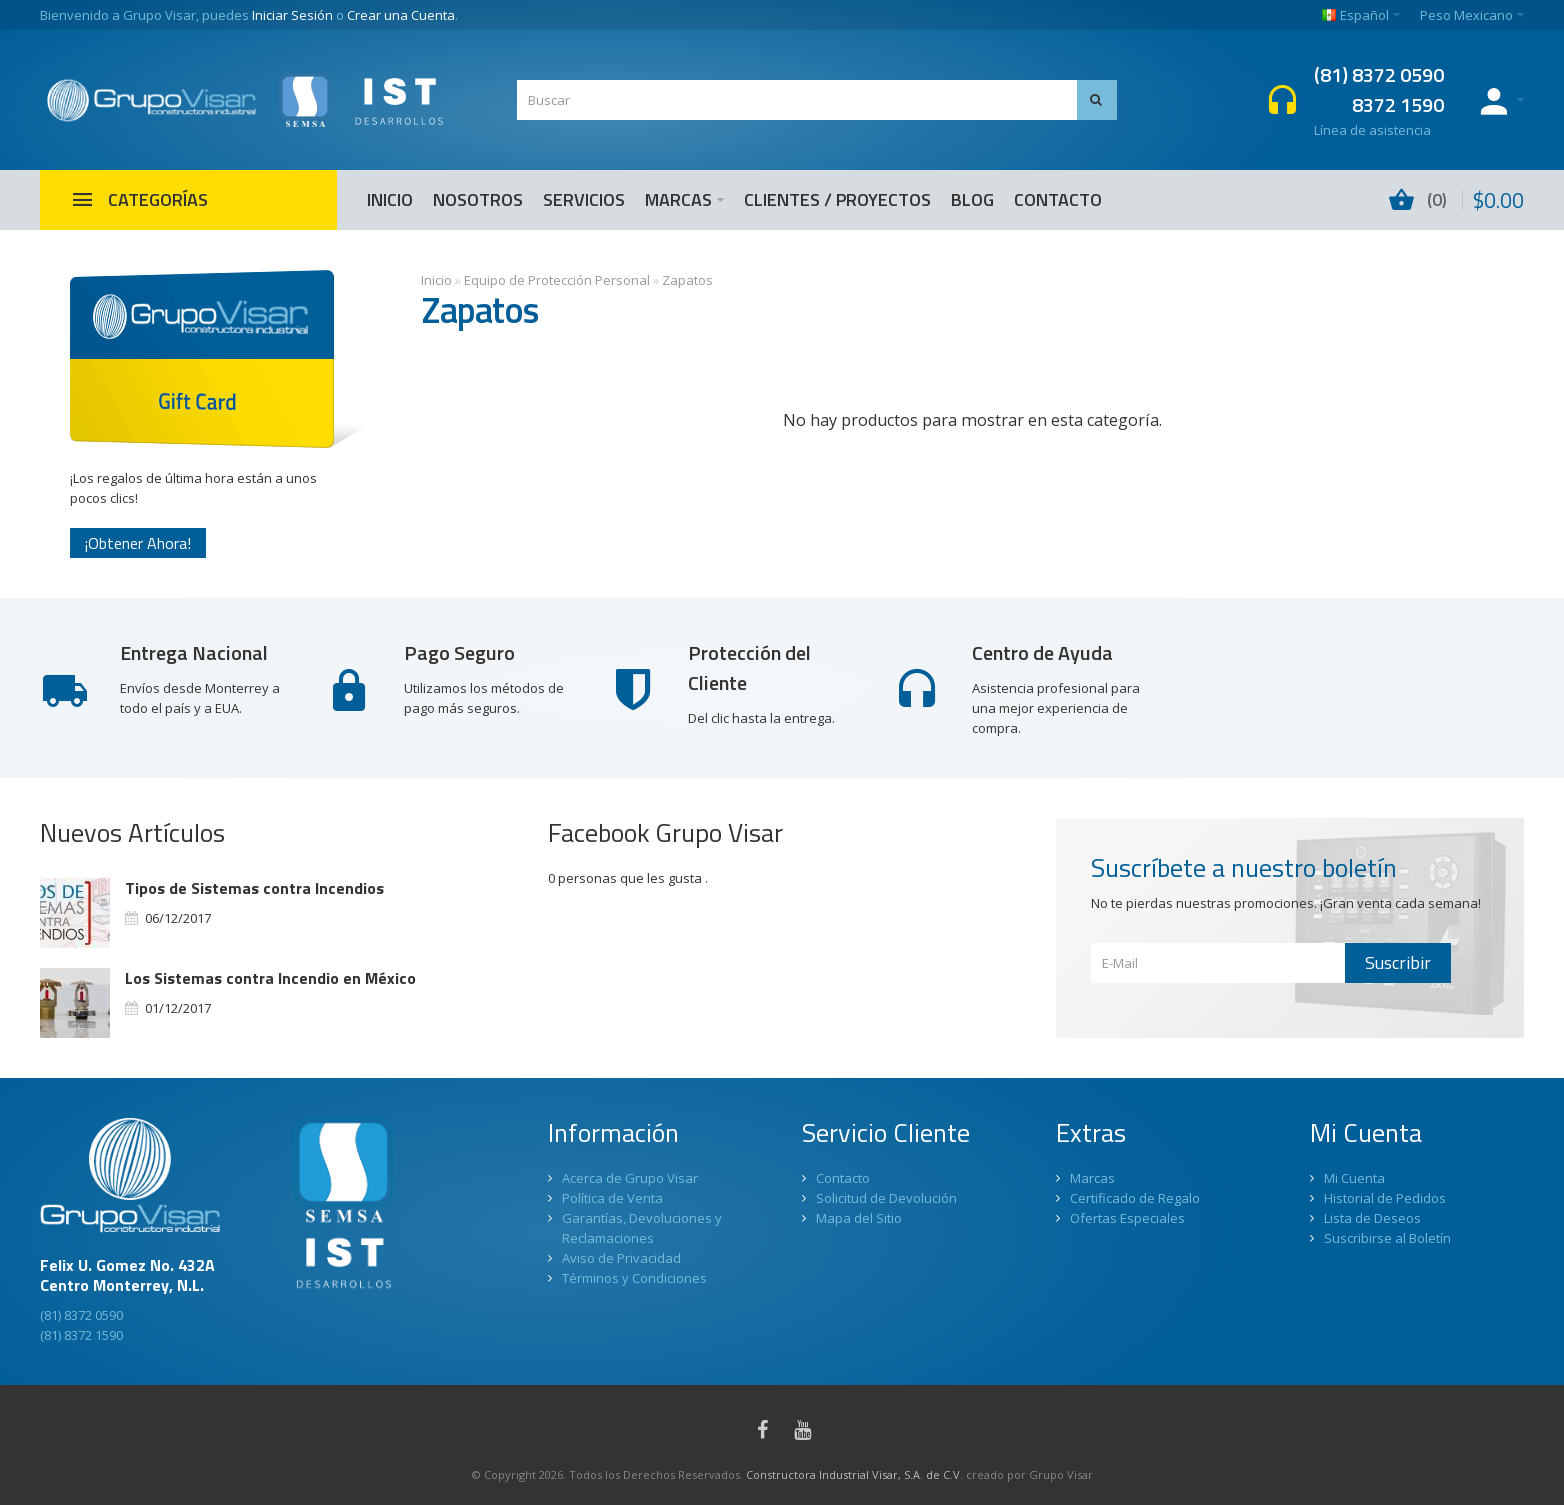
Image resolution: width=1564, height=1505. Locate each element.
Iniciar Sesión (292, 15)
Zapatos (687, 280)
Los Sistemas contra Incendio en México (270, 978)
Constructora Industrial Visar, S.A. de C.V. (854, 1474)
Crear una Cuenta (401, 15)
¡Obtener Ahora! (138, 543)
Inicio (436, 280)
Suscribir (1398, 962)
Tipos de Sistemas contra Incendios (254, 888)
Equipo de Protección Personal (557, 280)
